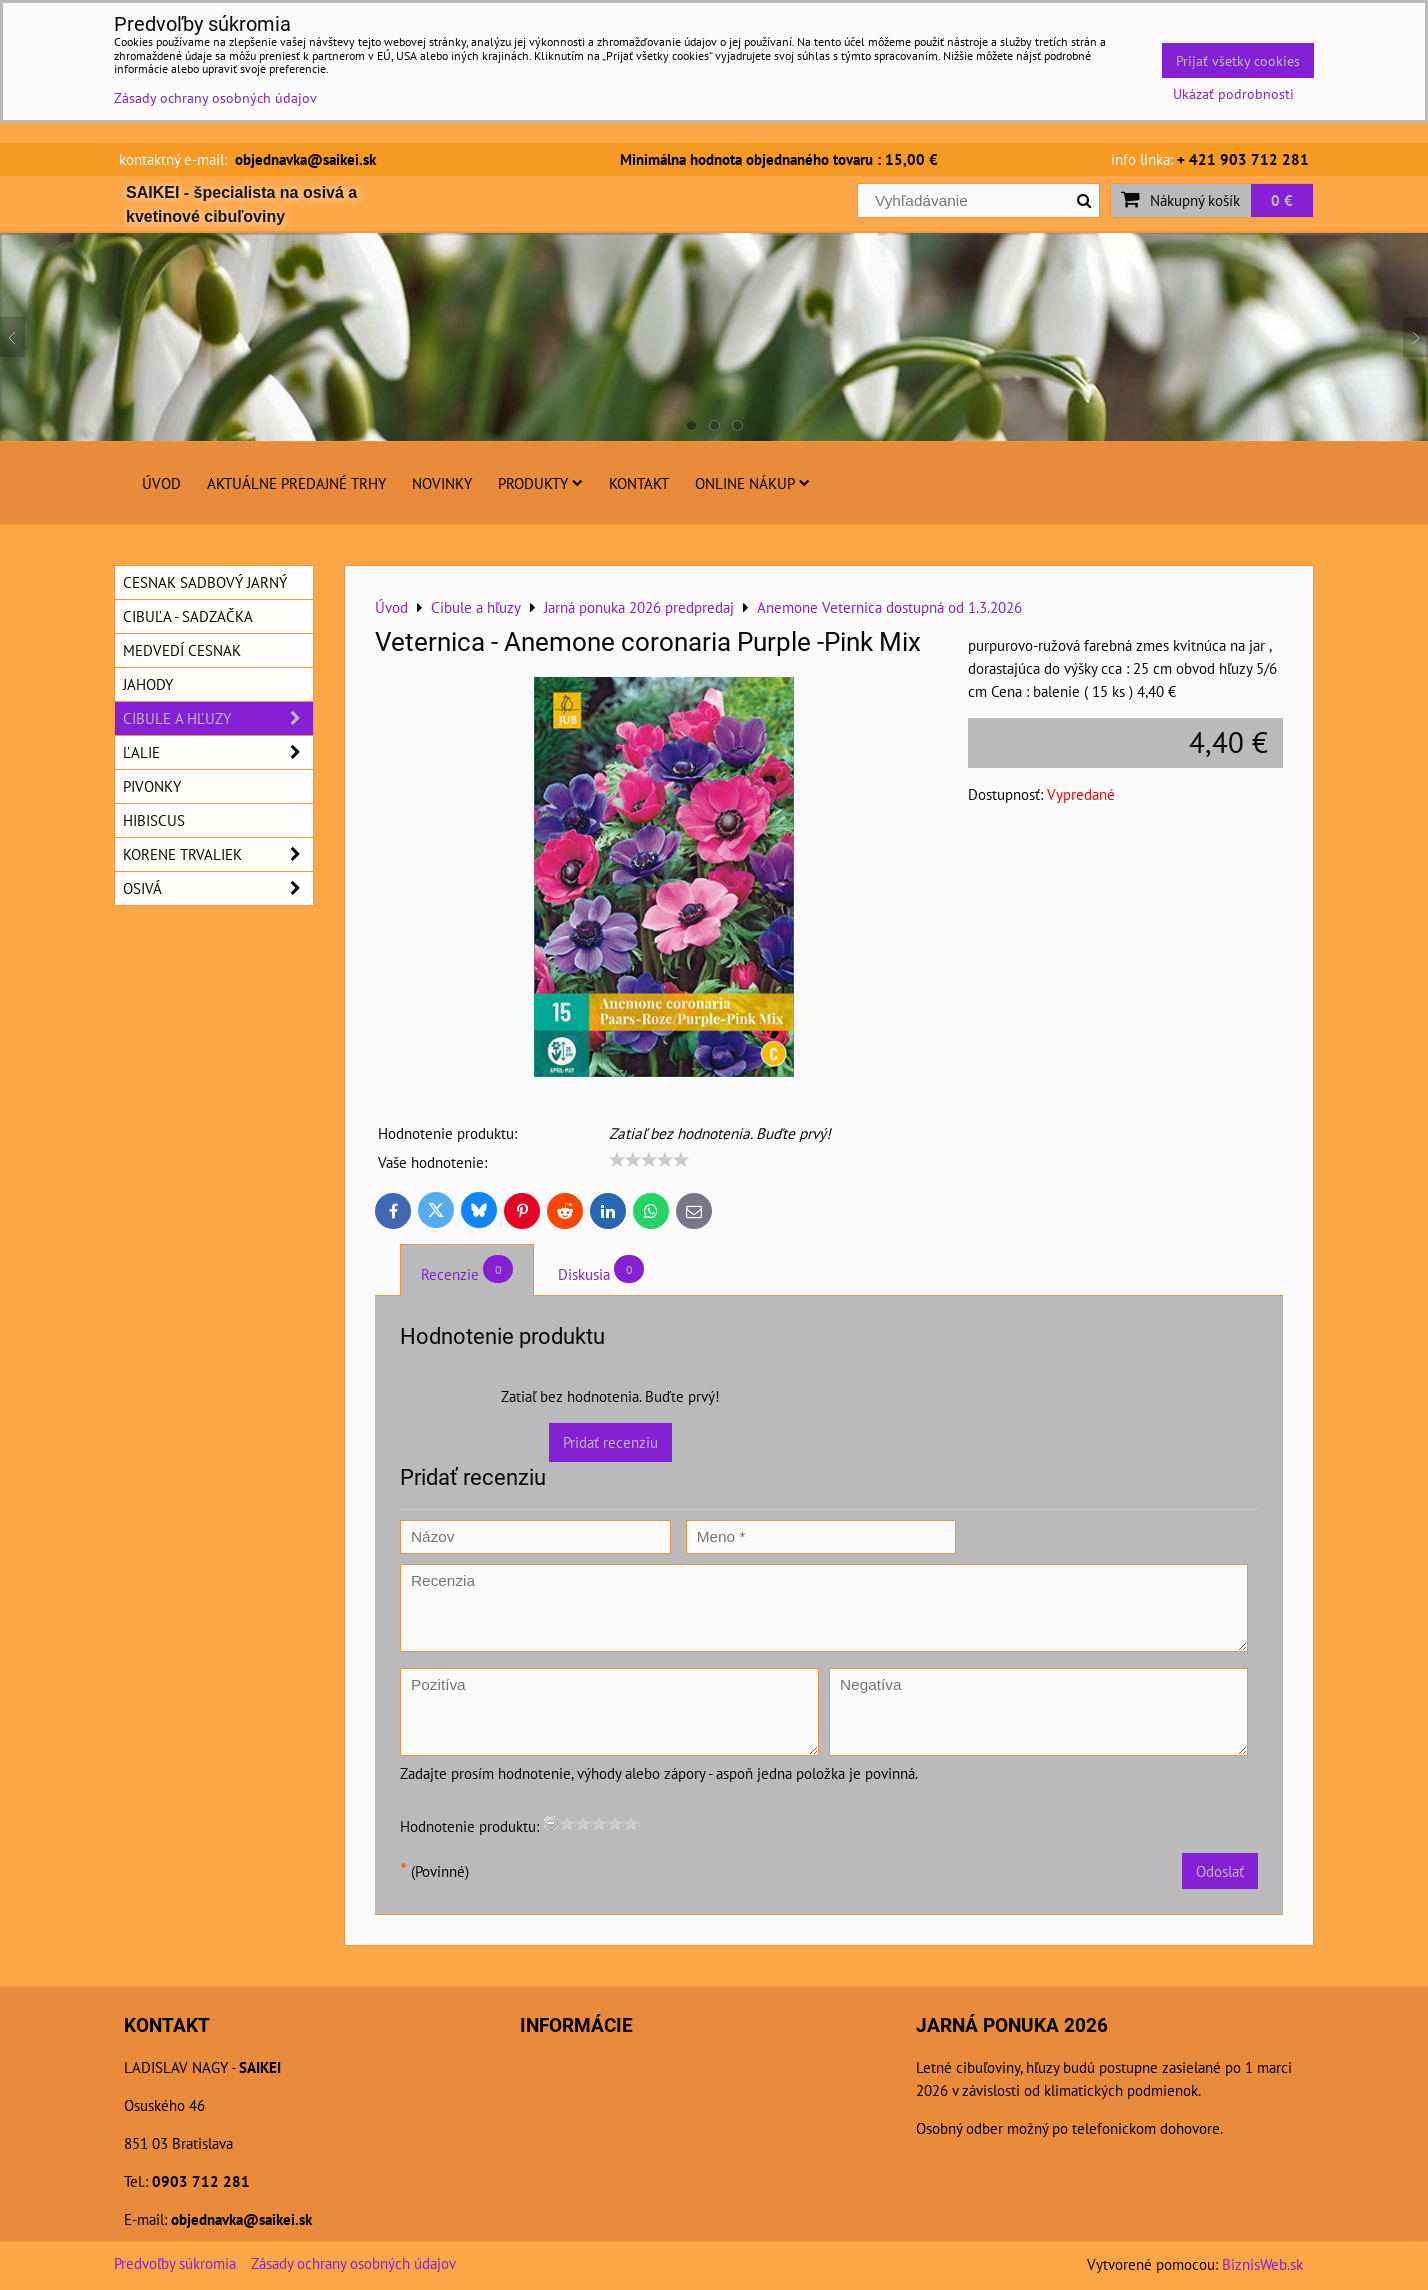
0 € (1282, 200)
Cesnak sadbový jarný (205, 582)
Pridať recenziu (610, 1442)
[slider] (649, 1160)
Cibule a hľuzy (218, 718)
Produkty (540, 483)
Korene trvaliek (218, 854)
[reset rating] (551, 1823)
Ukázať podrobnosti (1233, 94)
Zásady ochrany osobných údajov (353, 2263)
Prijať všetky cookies (1238, 60)
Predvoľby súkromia (175, 2263)
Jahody (148, 684)
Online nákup (752, 483)
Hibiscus (154, 820)
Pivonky (152, 786)
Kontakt (639, 483)
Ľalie (218, 752)
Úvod (161, 483)
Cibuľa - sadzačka (188, 616)
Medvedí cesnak (182, 650)
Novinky (442, 483)
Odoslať (1220, 1871)
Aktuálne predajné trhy (296, 483)
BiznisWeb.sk (1262, 2264)
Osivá (218, 888)
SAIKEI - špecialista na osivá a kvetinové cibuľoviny (241, 204)
